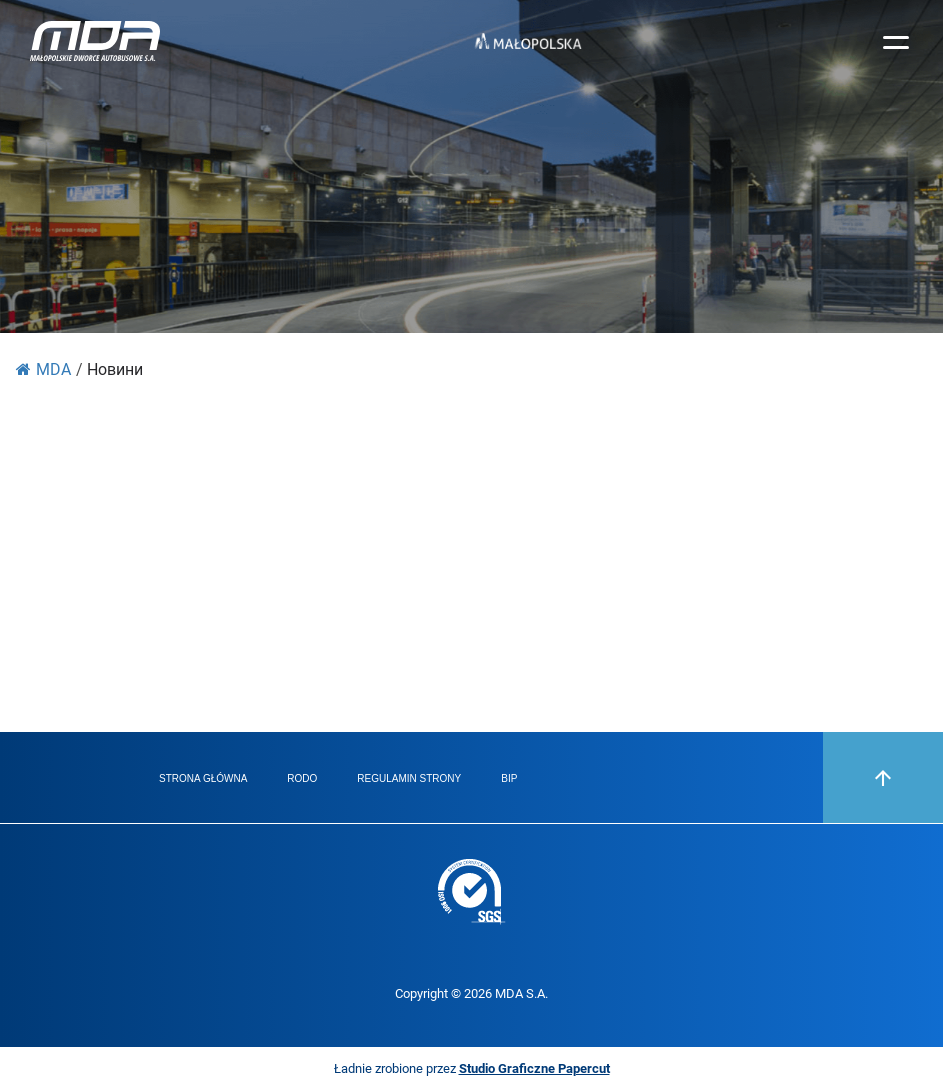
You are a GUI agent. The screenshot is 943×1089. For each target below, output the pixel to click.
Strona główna (203, 778)
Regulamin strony (409, 778)
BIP (509, 778)
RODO (302, 778)
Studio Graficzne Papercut (534, 1068)
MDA (43, 368)
